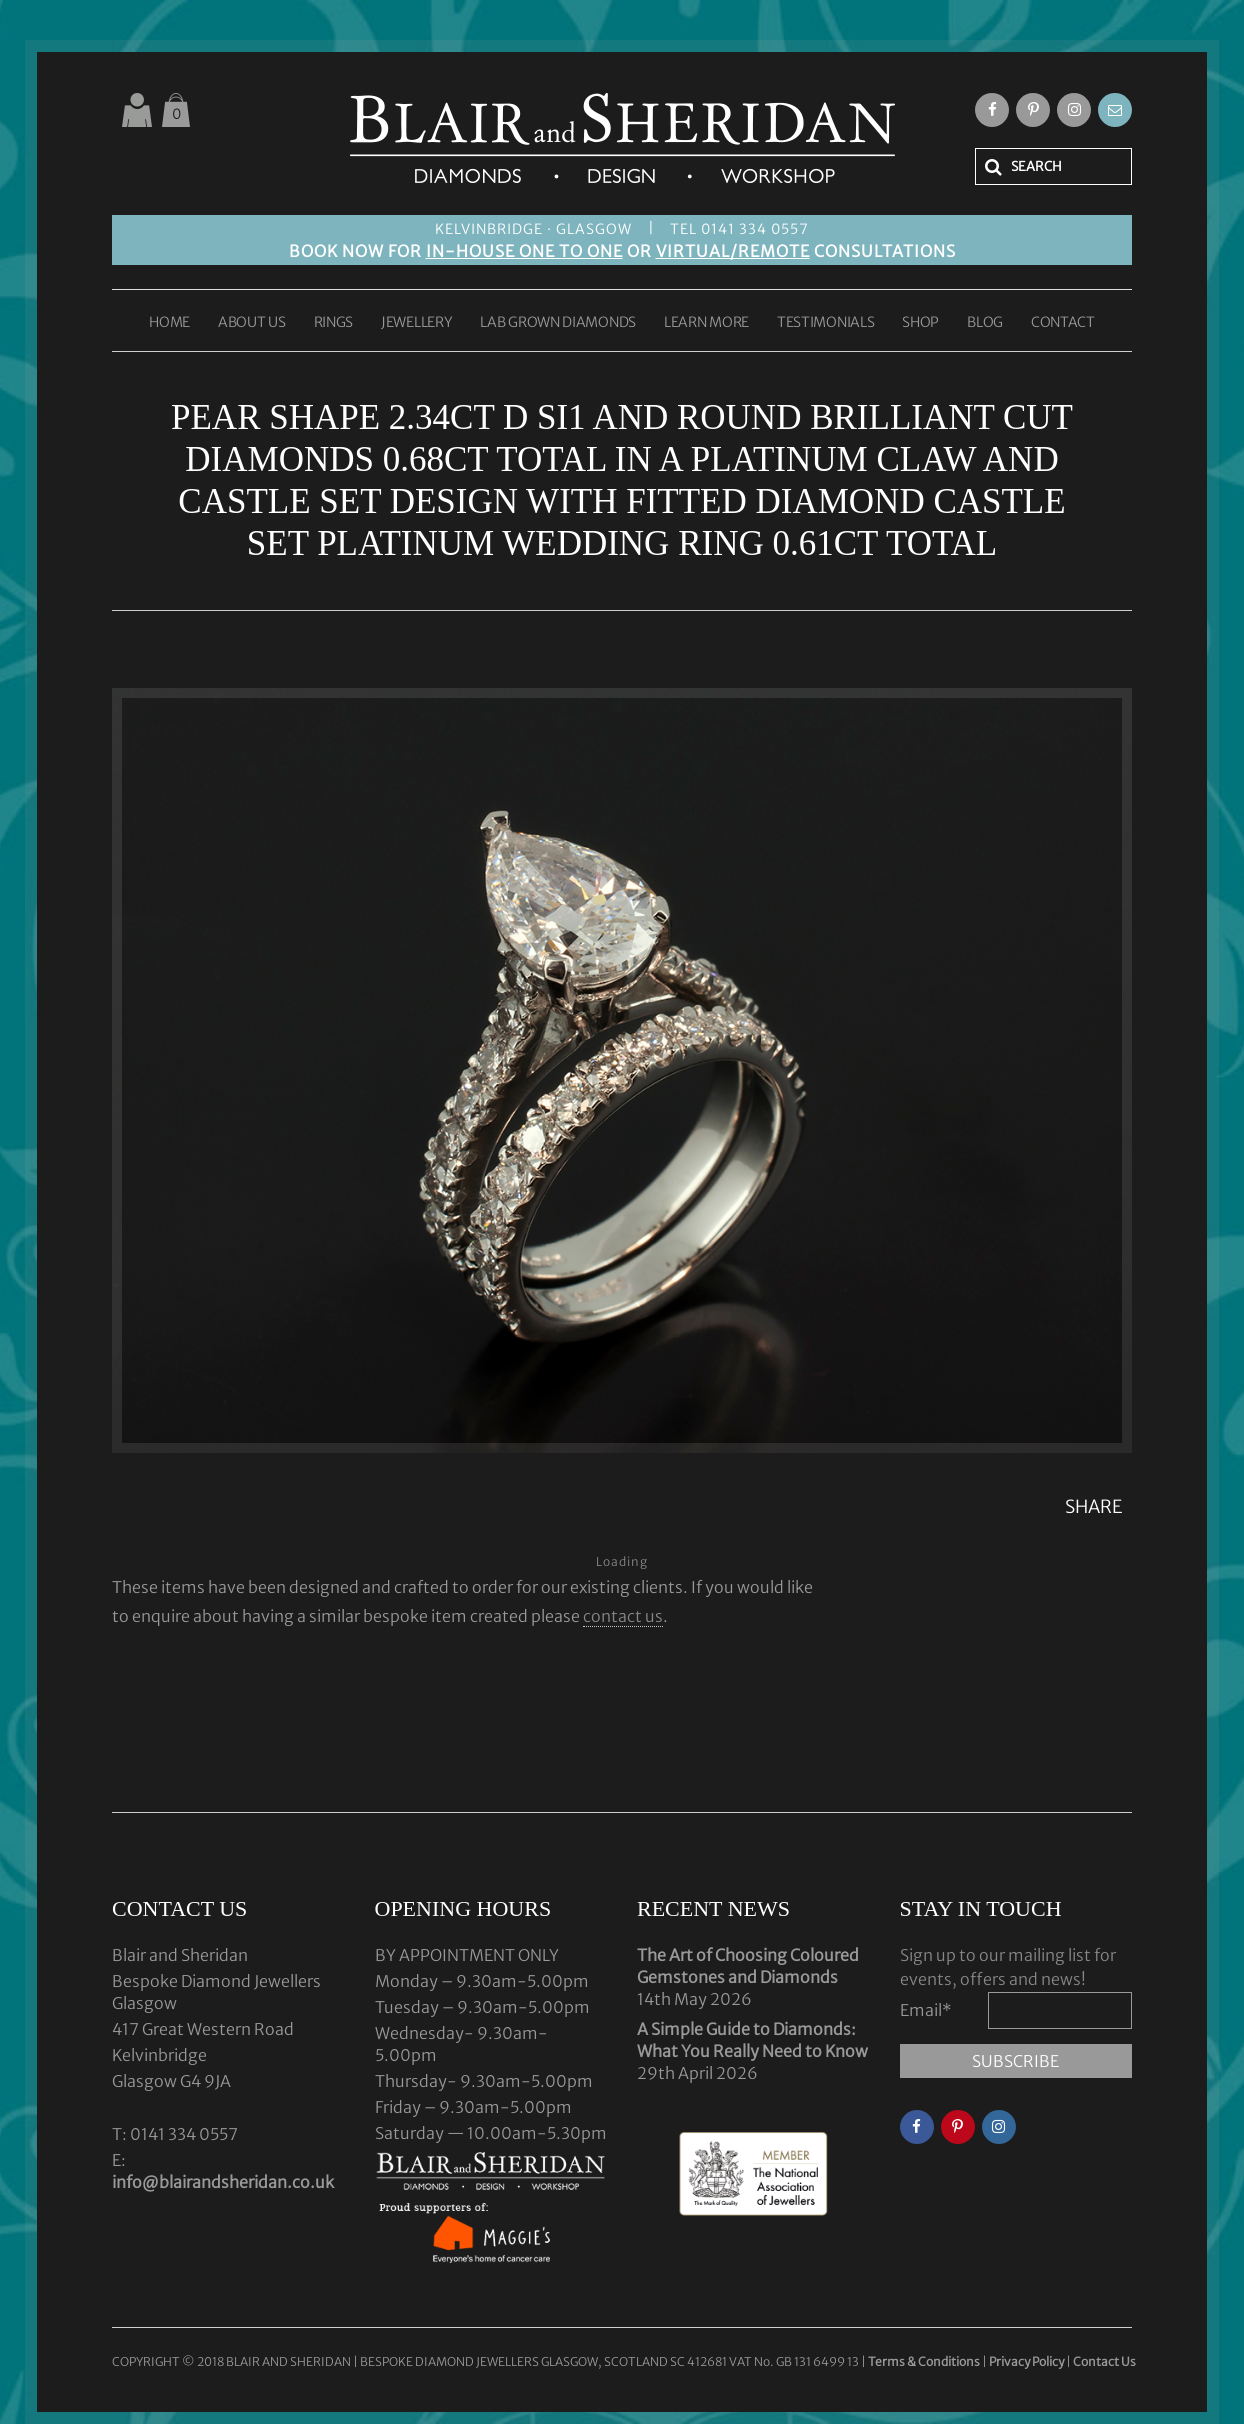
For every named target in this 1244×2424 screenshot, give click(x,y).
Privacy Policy (1026, 2361)
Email (926, 2010)
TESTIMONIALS (825, 323)
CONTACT (1063, 323)
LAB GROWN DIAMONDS (558, 323)
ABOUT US (252, 323)
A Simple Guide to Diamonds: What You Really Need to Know (752, 2040)
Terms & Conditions (925, 2361)
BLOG (985, 323)
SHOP (920, 323)
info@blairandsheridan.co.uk (223, 2182)
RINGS (334, 323)
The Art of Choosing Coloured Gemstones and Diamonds (748, 1966)
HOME (169, 323)
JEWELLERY (416, 323)
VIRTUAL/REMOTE (733, 251)
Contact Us (1104, 2361)
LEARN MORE (706, 323)
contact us (623, 1616)
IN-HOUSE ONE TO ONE (524, 251)
